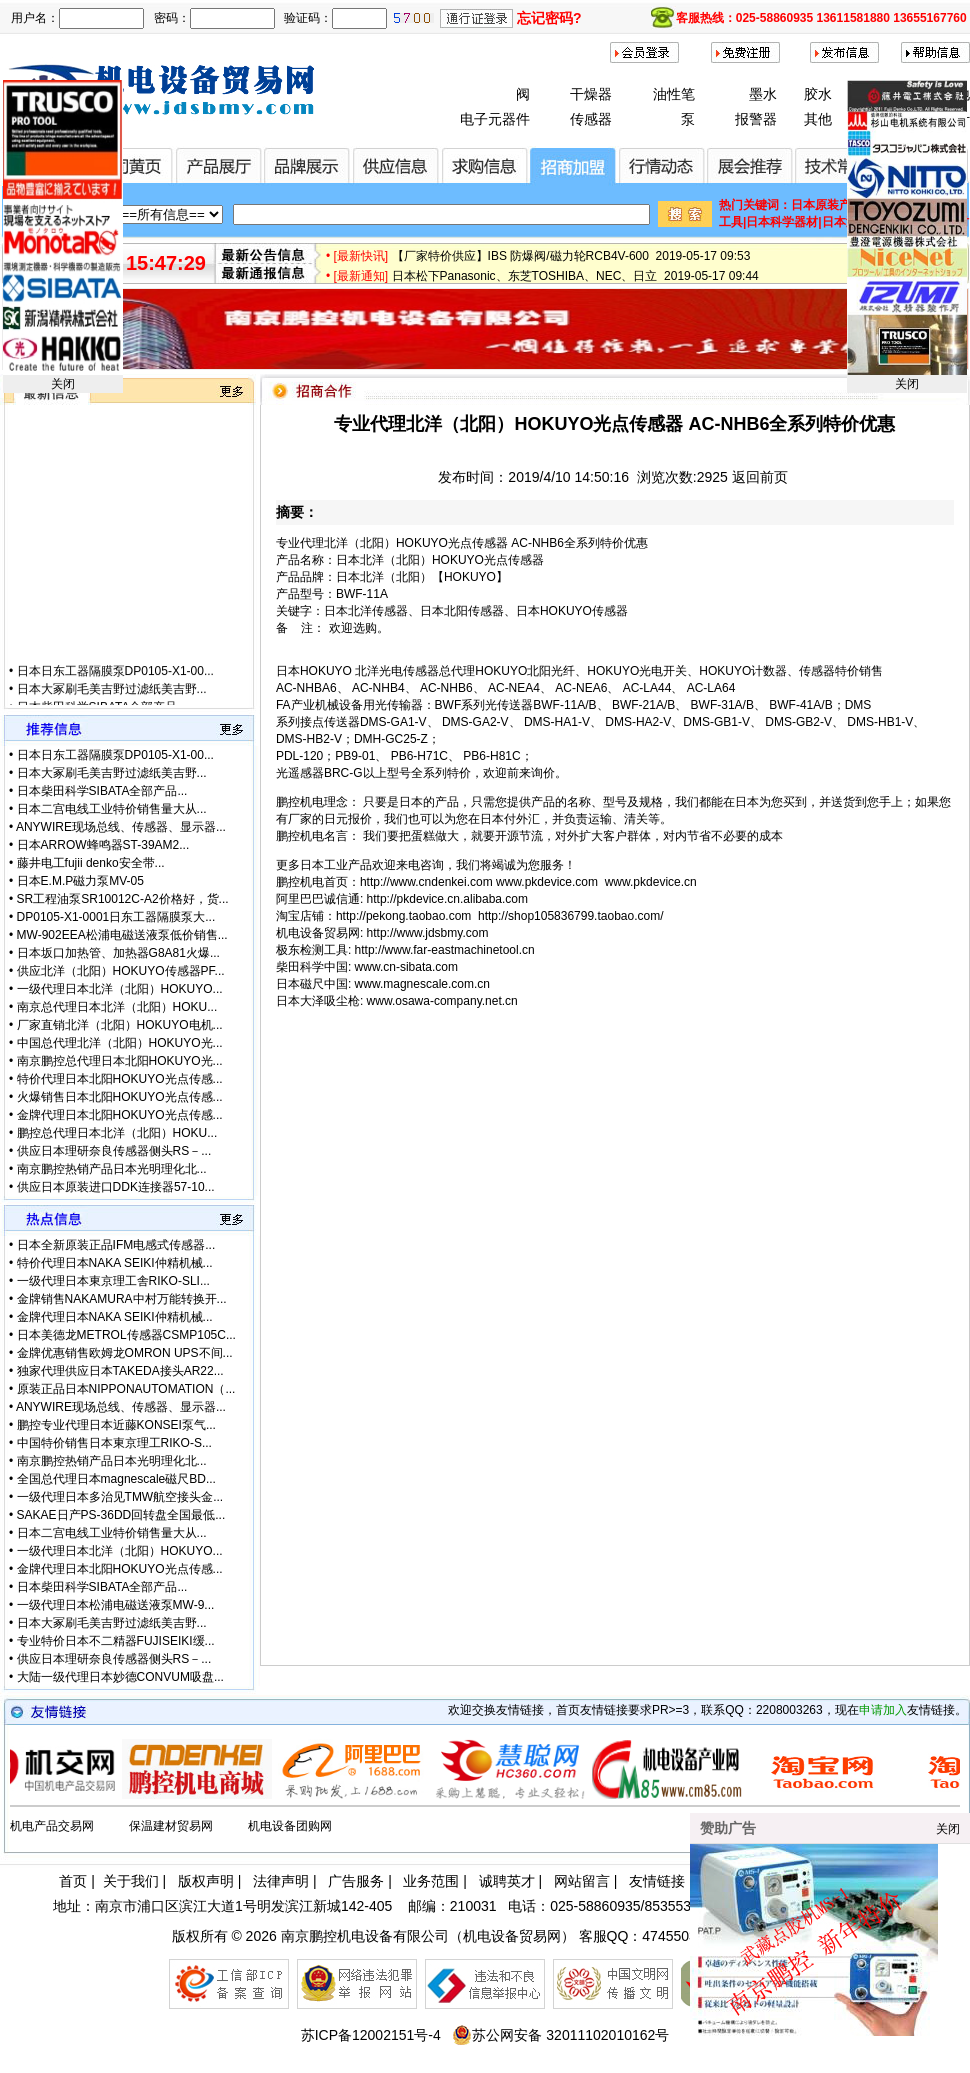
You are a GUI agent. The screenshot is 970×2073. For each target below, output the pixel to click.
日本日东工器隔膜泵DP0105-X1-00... (115, 683)
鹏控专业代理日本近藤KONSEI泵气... (116, 1425)
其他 (818, 119)
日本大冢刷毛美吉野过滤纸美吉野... (112, 701)
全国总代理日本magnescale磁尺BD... (116, 1479)
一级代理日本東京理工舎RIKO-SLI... (113, 1281)
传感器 (591, 119)
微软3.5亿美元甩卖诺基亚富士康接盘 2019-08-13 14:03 (541, 243)
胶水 (818, 94)
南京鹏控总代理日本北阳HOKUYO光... (120, 1061)
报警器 (756, 119)
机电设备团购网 (290, 1826)
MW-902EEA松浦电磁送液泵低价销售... (122, 935)
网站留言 (582, 1881)
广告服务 (356, 1881)
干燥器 (591, 94)
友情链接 (657, 1881)
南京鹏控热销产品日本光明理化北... (112, 1169)
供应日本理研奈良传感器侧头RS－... (114, 1151)
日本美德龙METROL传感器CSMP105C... (126, 1335)
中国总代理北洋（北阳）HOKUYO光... (120, 1043)
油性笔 (674, 94)
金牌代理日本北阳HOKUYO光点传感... (120, 1115)
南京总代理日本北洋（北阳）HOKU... (117, 1007)
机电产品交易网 (52, 1826)
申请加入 (883, 1710)
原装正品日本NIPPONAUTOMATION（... (126, 1389)
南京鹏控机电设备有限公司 (365, 1936)
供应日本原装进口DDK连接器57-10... (116, 1187)
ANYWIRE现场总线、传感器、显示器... (121, 827)
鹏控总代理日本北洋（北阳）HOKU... (117, 1133)
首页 (73, 1881)
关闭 (63, 384)
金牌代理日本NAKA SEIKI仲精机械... (115, 1317)
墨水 (763, 94)
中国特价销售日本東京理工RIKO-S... (114, 1443)
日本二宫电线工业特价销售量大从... (112, 809)
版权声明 (206, 1881)
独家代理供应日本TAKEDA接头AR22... (120, 1371)
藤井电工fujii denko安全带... (91, 863)
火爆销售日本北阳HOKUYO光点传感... (120, 1097)
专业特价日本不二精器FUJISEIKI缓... (116, 1641)
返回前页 (760, 477)
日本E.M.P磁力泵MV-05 (80, 881)
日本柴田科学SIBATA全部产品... (102, 791)
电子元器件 (495, 119)
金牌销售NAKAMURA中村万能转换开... (122, 1299)
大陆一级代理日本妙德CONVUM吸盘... (120, 1677)
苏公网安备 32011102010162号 (560, 2035)
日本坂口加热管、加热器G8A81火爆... (118, 953)
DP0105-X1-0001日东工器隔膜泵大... (116, 917)
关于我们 (131, 1881)
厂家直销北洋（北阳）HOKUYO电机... (120, 1025)
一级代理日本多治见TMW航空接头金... (120, 1497)
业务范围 (431, 1881)
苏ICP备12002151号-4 (371, 2035)
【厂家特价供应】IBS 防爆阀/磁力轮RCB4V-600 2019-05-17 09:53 (571, 263)
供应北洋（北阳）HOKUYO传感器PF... (121, 971)
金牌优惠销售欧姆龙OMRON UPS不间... (125, 1353)
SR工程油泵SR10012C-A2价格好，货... (123, 899)
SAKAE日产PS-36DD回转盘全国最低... (121, 1515)
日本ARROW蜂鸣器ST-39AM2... (103, 845)
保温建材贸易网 (171, 1826)
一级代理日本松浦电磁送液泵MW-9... (116, 1605)
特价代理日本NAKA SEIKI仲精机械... (115, 1263)
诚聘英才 (507, 1881)
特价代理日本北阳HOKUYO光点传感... (120, 1079)
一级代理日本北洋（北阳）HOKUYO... (120, 989)
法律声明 (281, 1881)
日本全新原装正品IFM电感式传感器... (116, 1245)
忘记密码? (549, 18)
